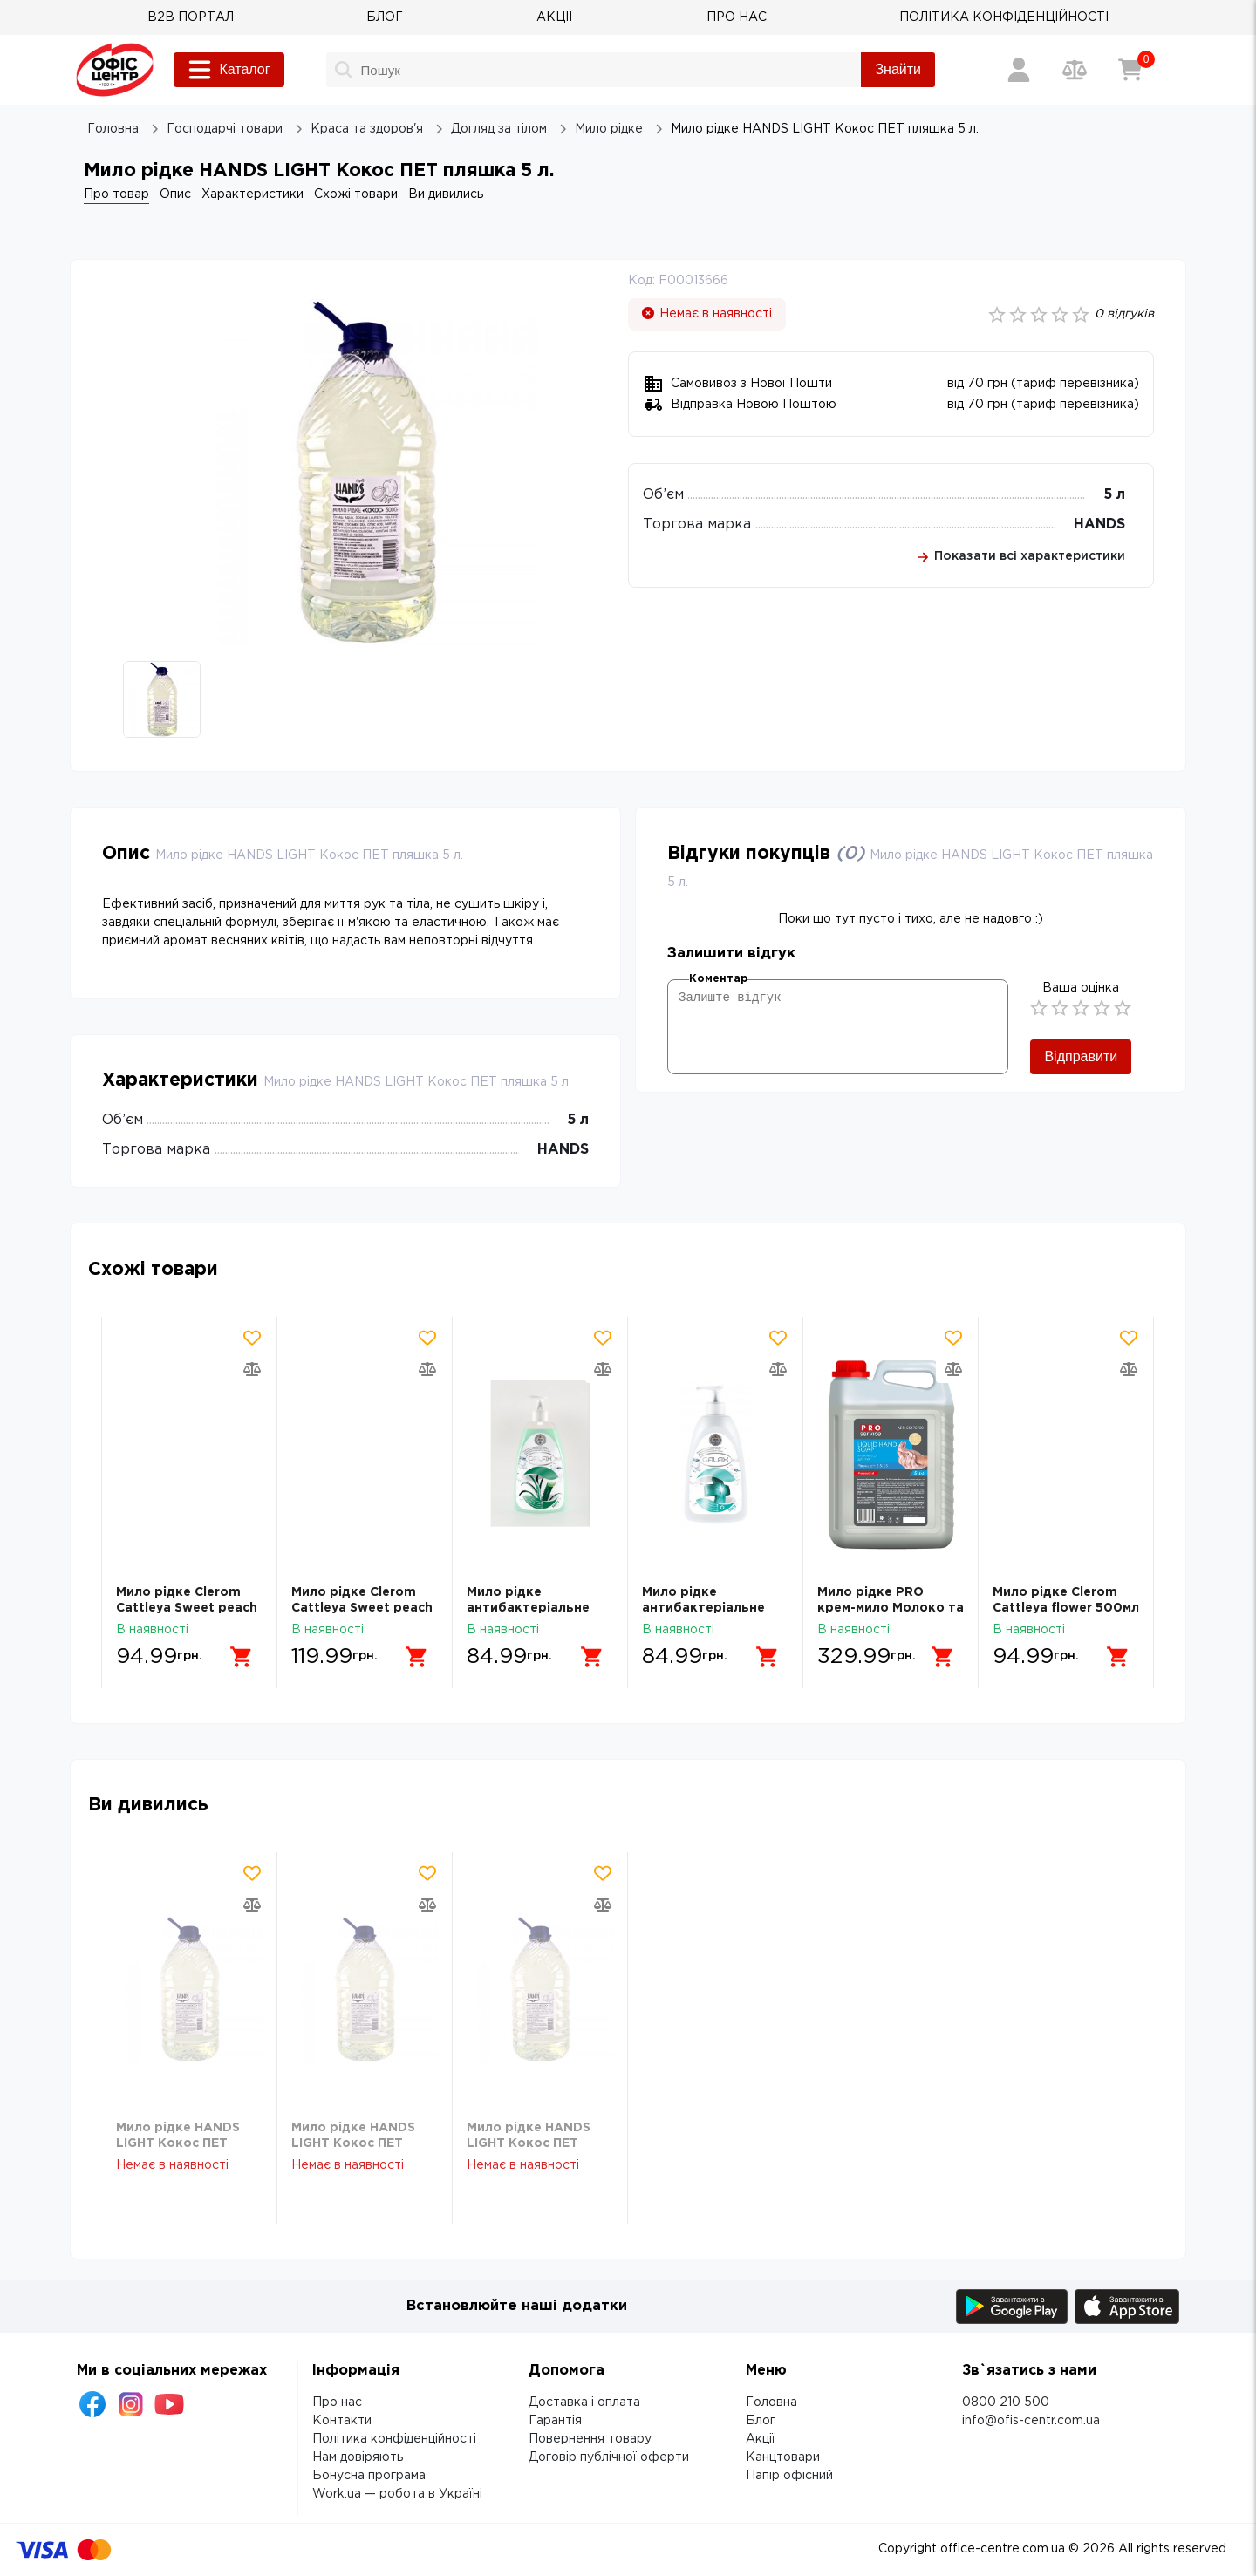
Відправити (1080, 1056)
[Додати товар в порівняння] (252, 1369)
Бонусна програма (369, 2475)
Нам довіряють (357, 2457)
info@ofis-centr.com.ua (1031, 2421)
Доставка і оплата (584, 2402)
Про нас (337, 2402)
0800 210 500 (1005, 2402)
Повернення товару (590, 2439)
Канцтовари (783, 2457)
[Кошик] (1130, 69)
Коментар (718, 979)
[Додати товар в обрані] (252, 1338)
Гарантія (555, 2421)
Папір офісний (789, 2475)
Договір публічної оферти (609, 2457)
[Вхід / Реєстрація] (1019, 69)
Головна (771, 2402)
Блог (760, 2421)
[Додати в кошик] (242, 1656)
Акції (760, 2439)
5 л (1114, 494)
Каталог (229, 70)
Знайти (898, 69)
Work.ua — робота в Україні (397, 2494)
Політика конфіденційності (394, 2439)
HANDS (1099, 524)
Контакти (342, 2421)
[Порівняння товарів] (1075, 69)
